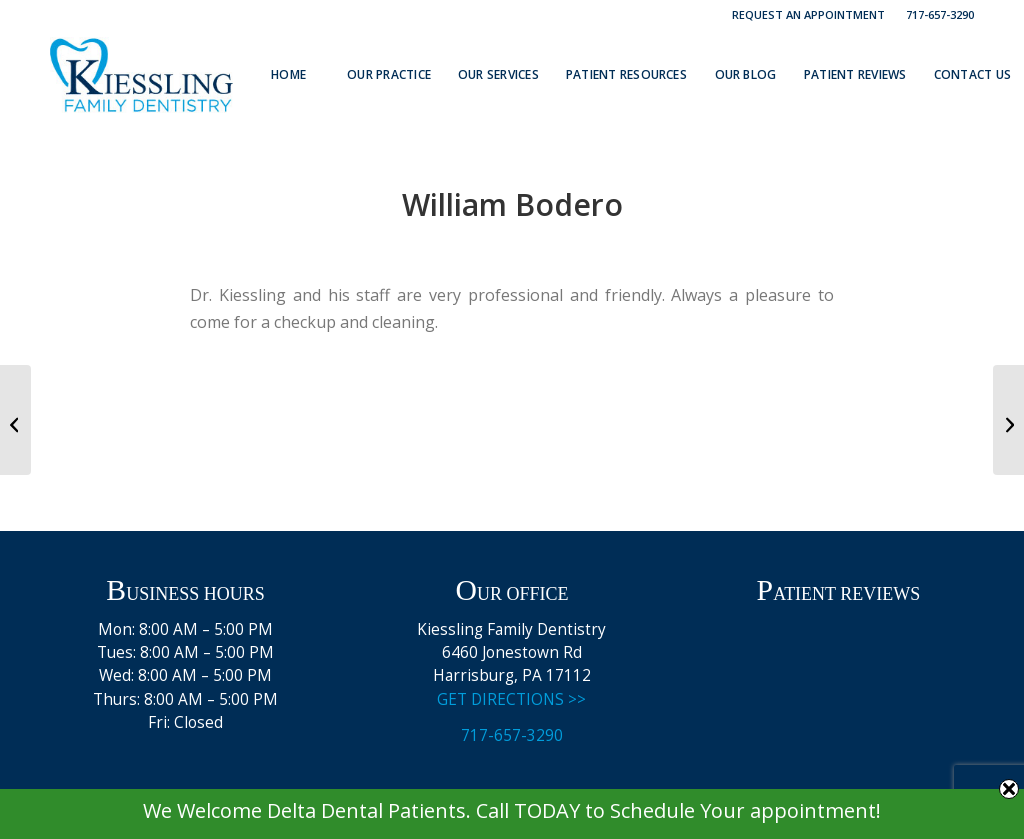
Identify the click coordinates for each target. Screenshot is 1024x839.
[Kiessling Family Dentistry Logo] (141, 75)
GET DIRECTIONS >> (511, 699)
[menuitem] (809, 15)
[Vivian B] (15, 420)
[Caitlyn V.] (1008, 420)
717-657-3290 (940, 14)
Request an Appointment (808, 14)
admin (584, 246)
